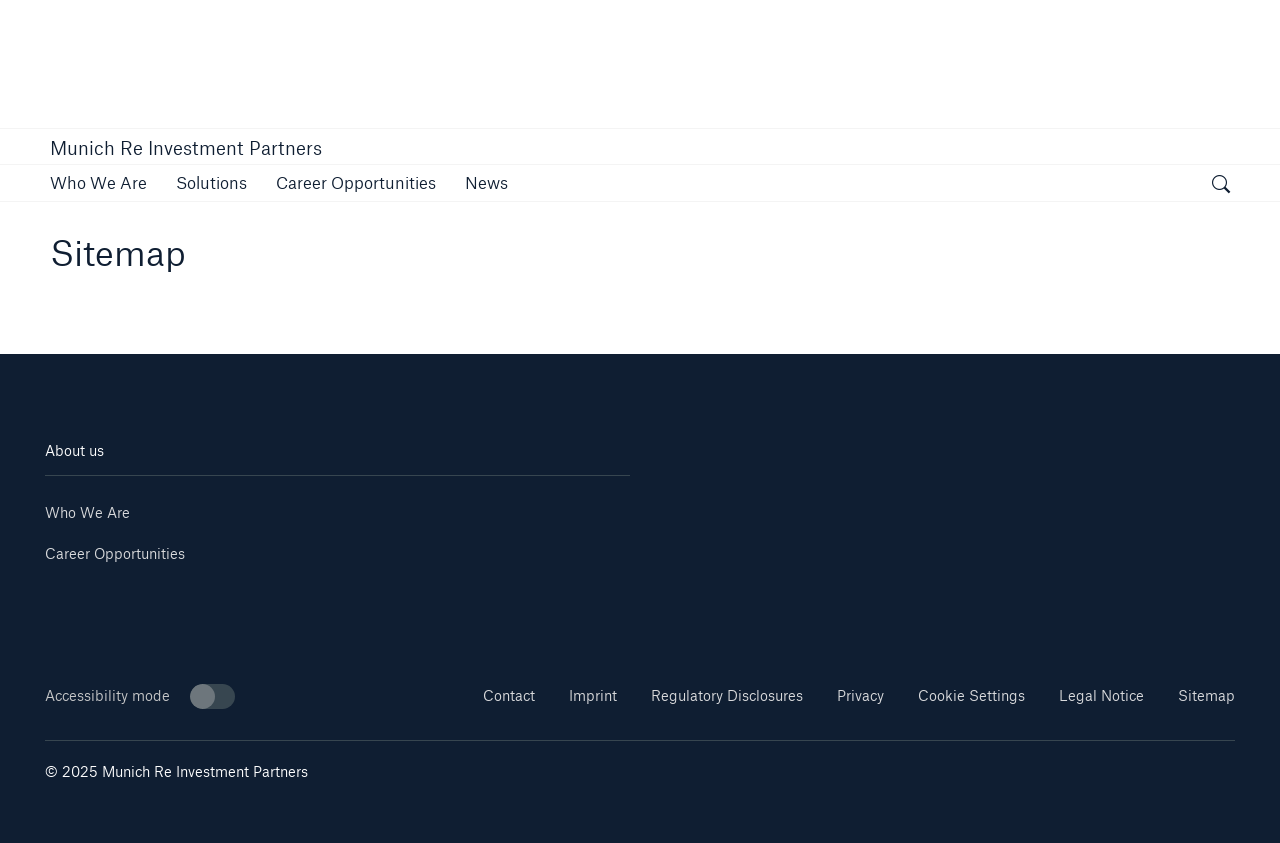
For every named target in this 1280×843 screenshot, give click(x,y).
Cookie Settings (971, 695)
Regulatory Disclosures (727, 695)
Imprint (593, 695)
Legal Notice (1101, 695)
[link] (98, 182)
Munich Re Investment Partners (186, 148)
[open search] (1221, 186)
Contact (509, 695)
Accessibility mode (140, 696)
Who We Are (87, 512)
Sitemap (1206, 695)
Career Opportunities (115, 553)
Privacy (860, 695)
